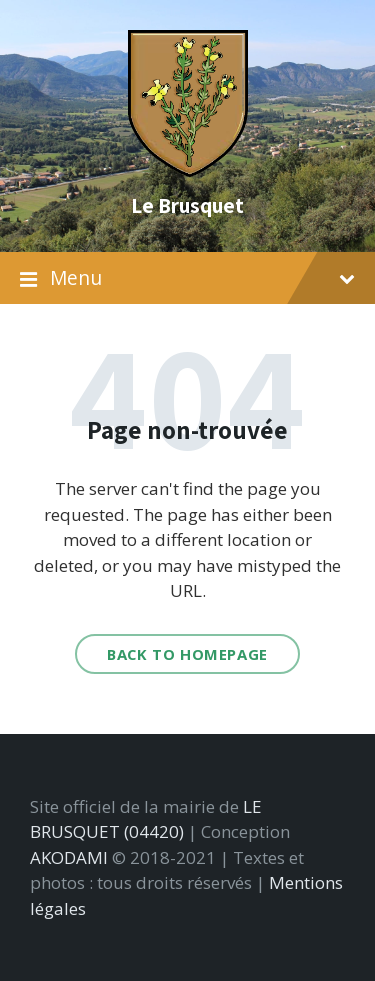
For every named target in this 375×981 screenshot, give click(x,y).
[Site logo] (188, 170)
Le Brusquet (187, 205)
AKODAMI (69, 857)
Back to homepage (187, 654)
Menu (187, 278)
